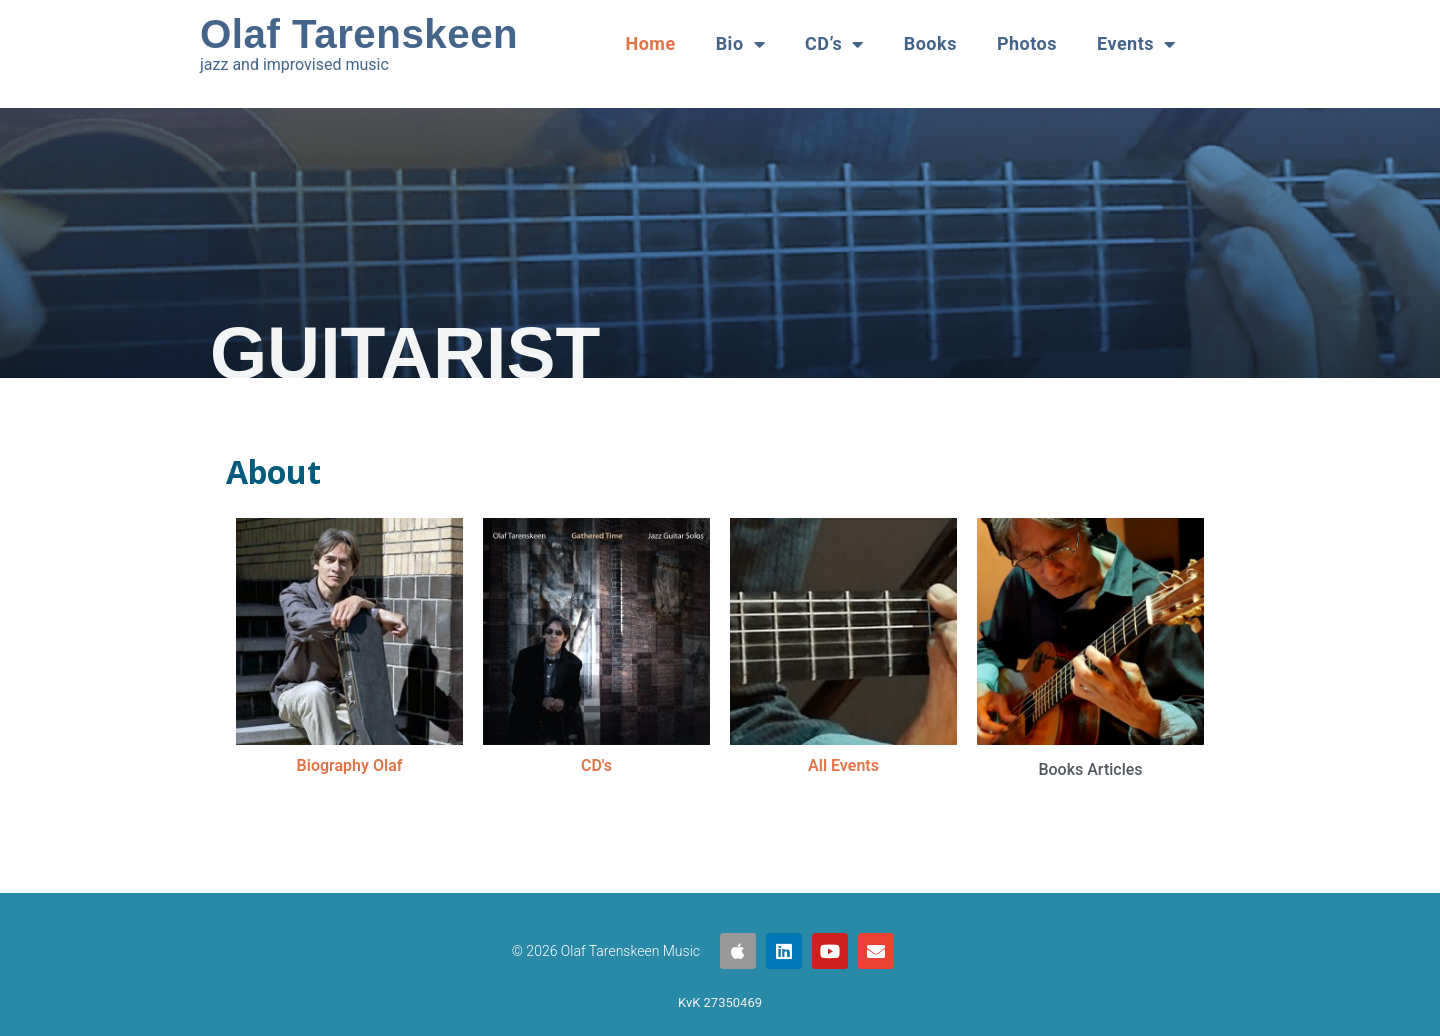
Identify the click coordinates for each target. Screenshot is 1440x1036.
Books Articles (1090, 769)
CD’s (834, 44)
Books (930, 43)
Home (650, 43)
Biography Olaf (350, 765)
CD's (596, 765)
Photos (1027, 43)
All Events (843, 765)
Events (1136, 44)
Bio (740, 44)
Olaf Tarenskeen (359, 34)
